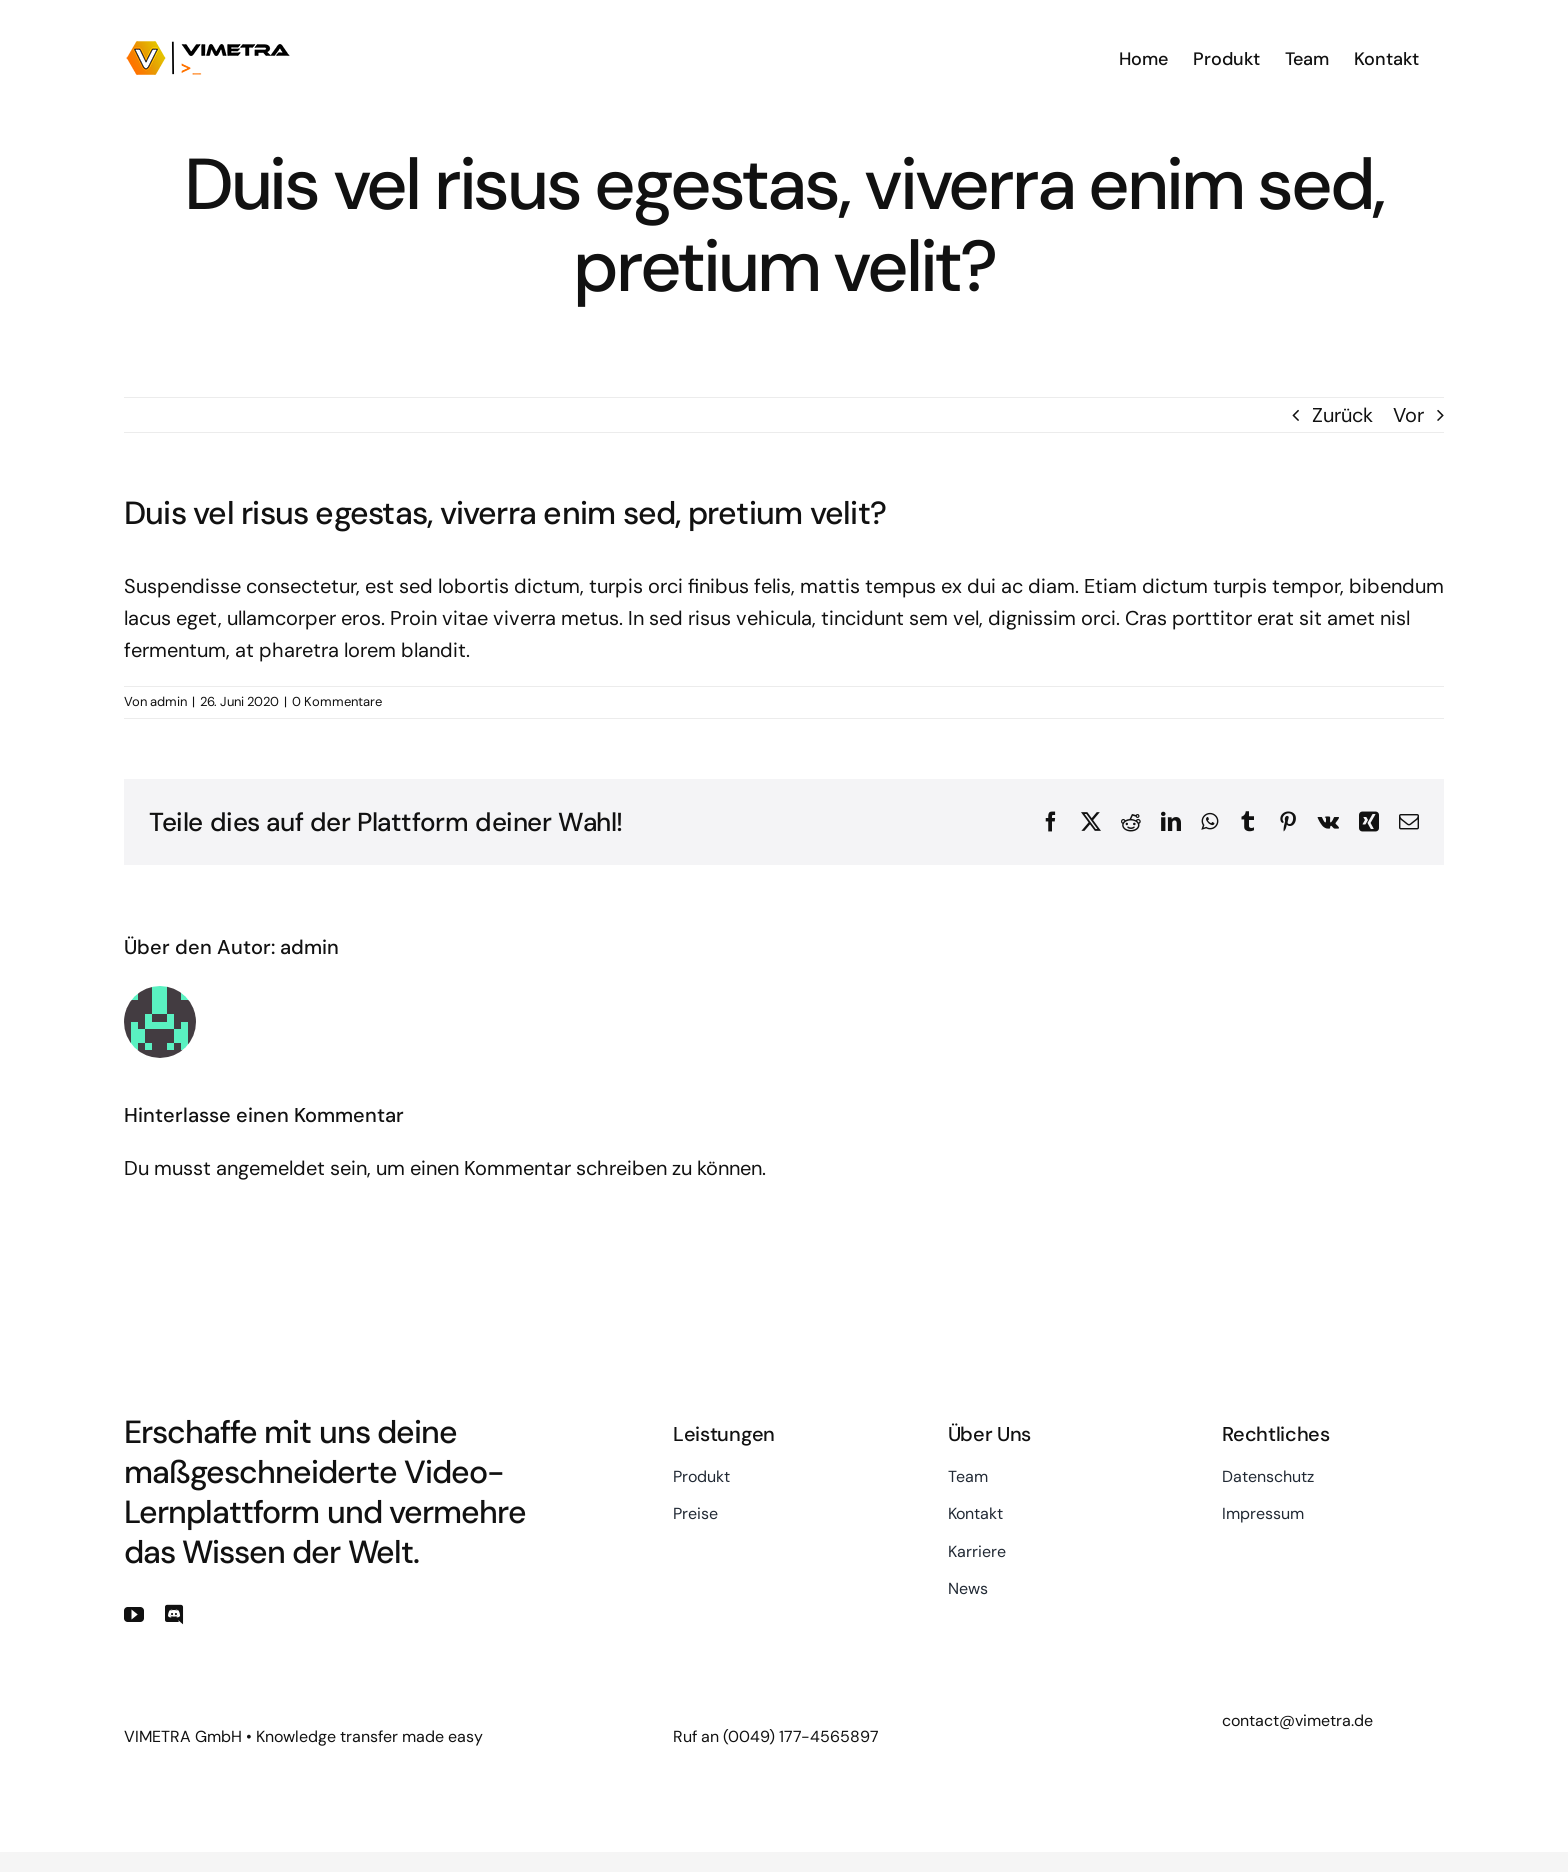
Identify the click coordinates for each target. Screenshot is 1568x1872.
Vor (1408, 415)
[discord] (174, 1615)
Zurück (1342, 415)
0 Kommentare (337, 701)
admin (168, 701)
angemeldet (270, 1168)
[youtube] (134, 1615)
